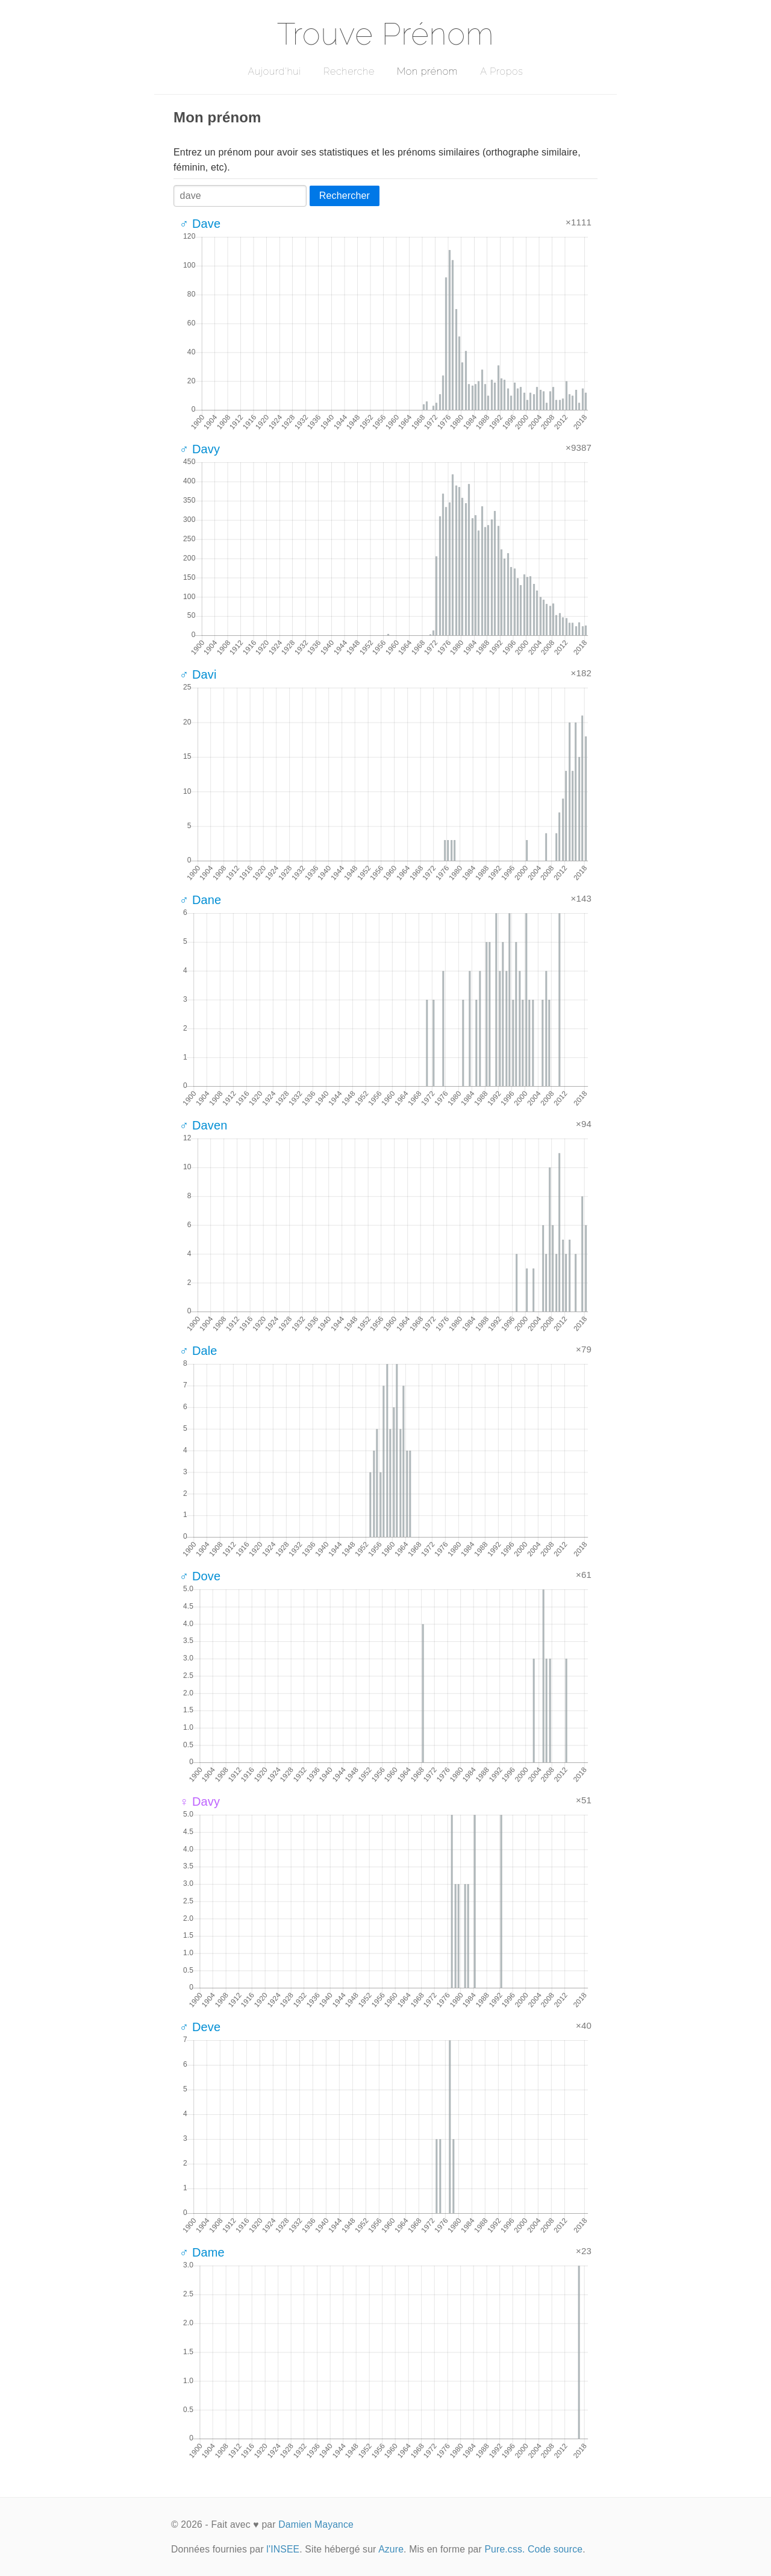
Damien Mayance (316, 2524)
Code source (555, 2549)
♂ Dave (199, 223)
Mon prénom (427, 71)
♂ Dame (202, 2252)
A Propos (501, 71)
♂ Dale (198, 1350)
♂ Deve (199, 2027)
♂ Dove (199, 1576)
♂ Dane (200, 899)
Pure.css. (504, 2549)
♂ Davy (199, 449)
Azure (391, 2549)
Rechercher (344, 195)
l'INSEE (282, 2549)
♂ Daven (203, 1125)
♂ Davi (198, 674)
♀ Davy (199, 1801)
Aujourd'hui (274, 71)
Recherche (349, 71)
